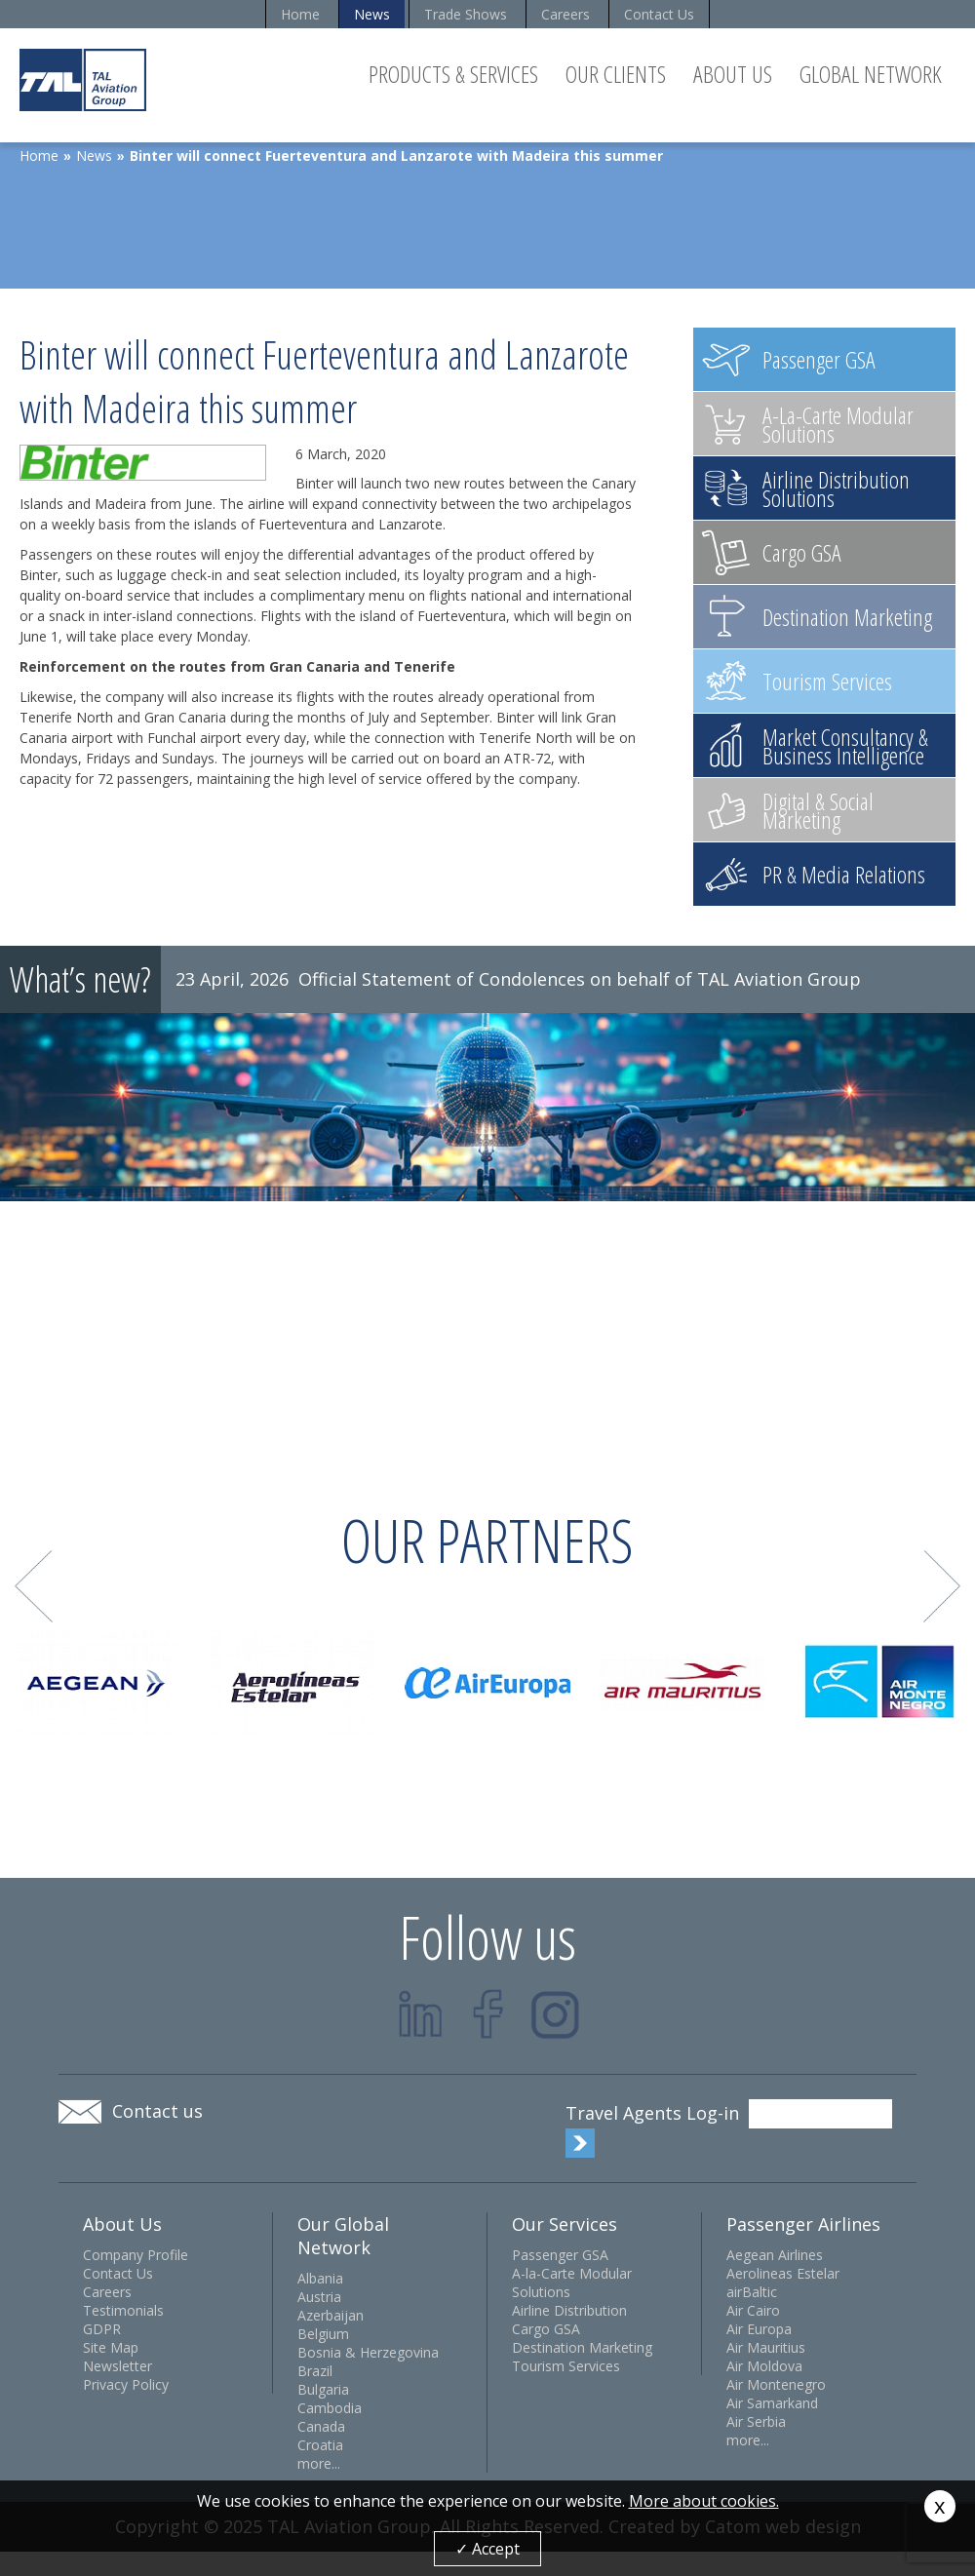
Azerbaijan (330, 2315)
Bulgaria (323, 2389)
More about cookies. (704, 2501)
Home (300, 14)
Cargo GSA (546, 2329)
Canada (321, 2426)
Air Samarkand (772, 2403)
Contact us (157, 2111)
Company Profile (135, 2254)
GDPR (102, 2329)
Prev (34, 1586)
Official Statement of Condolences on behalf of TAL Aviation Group (579, 979)
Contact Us (659, 14)
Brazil (314, 2370)
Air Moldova (764, 2366)
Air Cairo (753, 2310)
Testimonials (123, 2310)
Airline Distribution (569, 2310)
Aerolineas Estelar (782, 2273)
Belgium (323, 2333)
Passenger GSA (560, 2254)
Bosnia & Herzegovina (368, 2352)
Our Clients (616, 74)
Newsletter (117, 2366)
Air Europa (759, 2329)
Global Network (871, 74)
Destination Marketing (582, 2347)
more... (318, 2463)
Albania (320, 2278)
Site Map (110, 2347)
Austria (319, 2296)
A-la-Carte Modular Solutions (572, 2282)
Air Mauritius (765, 2347)
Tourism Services (566, 2366)
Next (942, 1586)
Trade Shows (465, 14)
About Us (732, 74)
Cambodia (329, 2408)
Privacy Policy (126, 2384)
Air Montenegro (776, 2384)
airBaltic (751, 2292)
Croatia (320, 2445)
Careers (565, 14)
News (372, 14)
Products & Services (453, 74)
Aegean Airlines (774, 2254)
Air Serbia (756, 2421)
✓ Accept (487, 2548)
